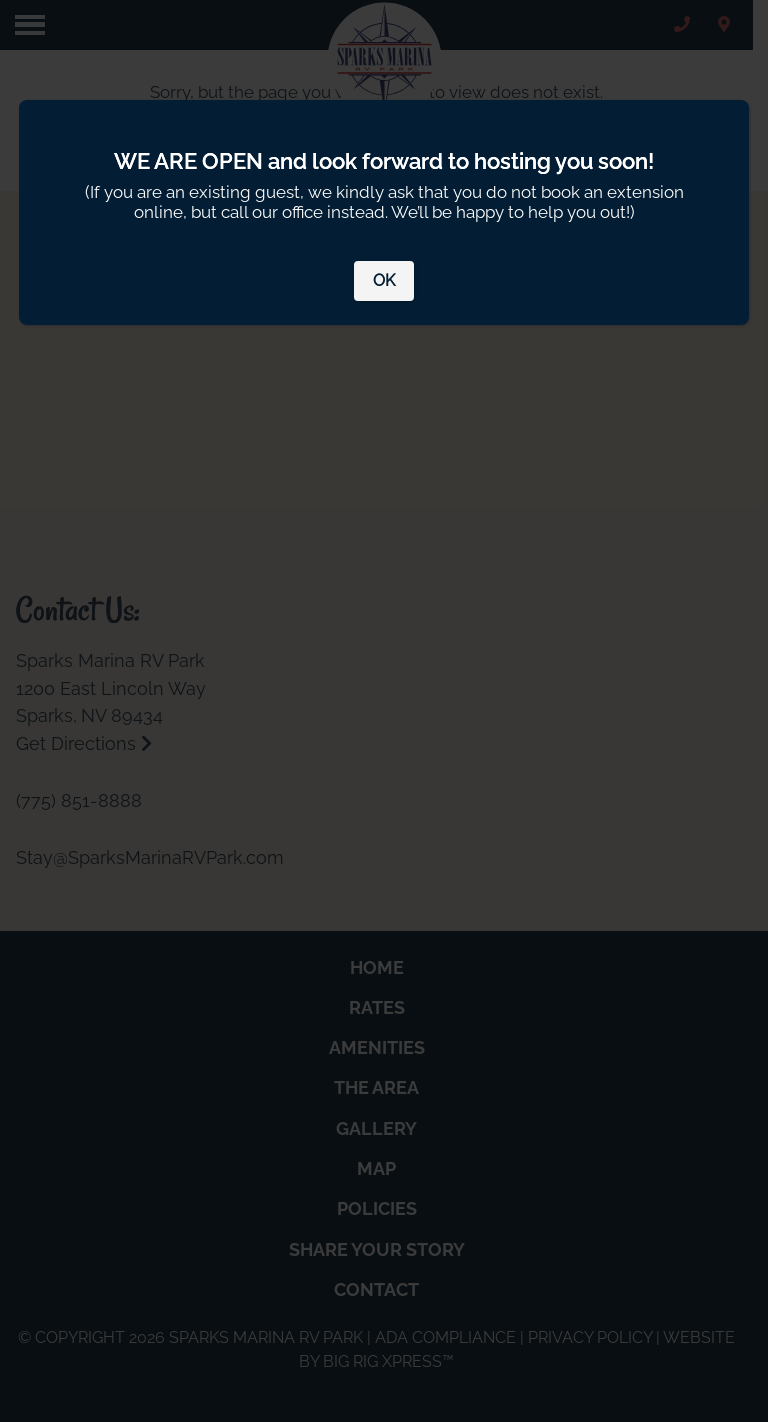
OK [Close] (384, 280)
